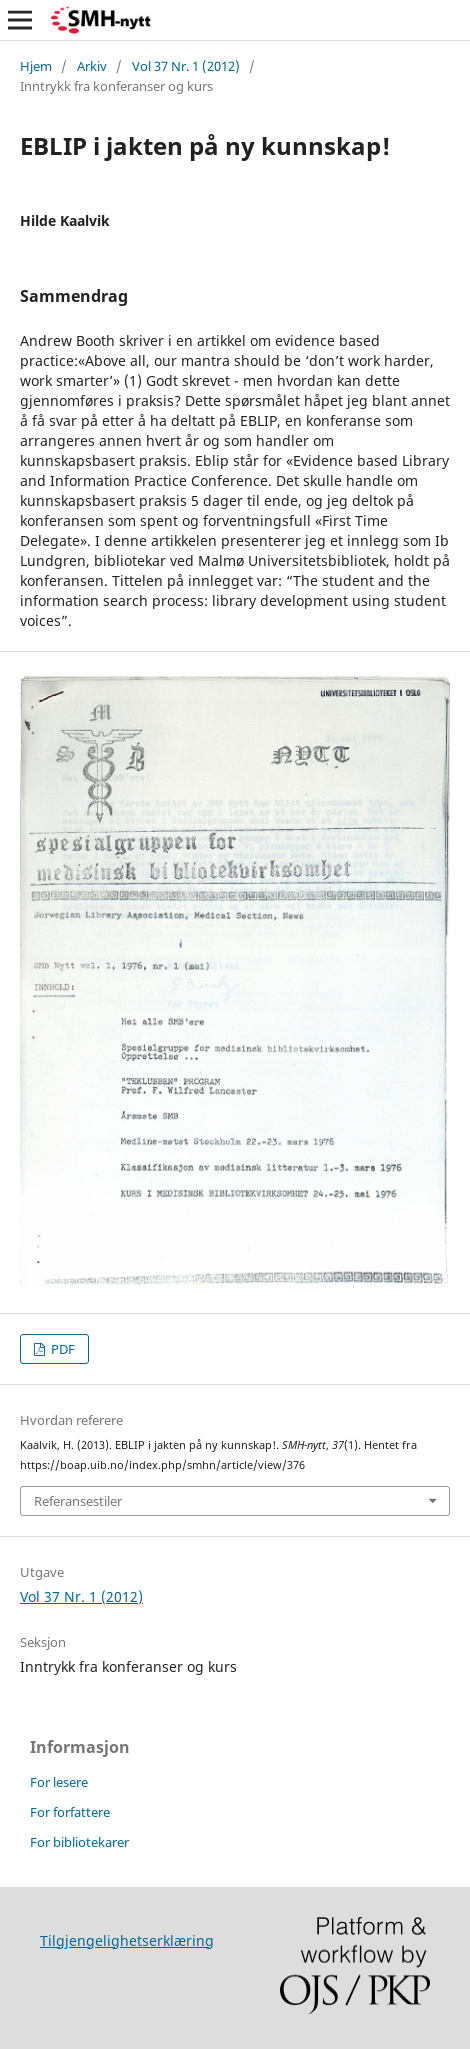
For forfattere (70, 1812)
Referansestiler (78, 1501)
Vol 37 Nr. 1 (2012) (186, 66)
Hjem (36, 66)
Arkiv (92, 66)
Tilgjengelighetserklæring (127, 1940)
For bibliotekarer (79, 1842)
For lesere (59, 1782)
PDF (61, 1349)
